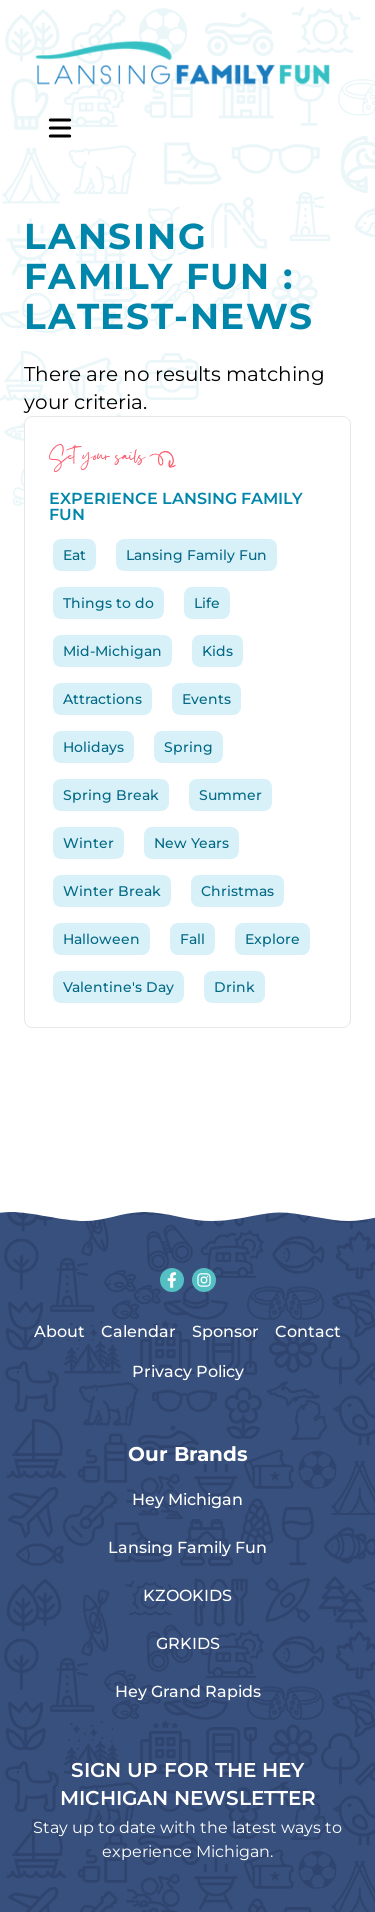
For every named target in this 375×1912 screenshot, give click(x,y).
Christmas (237, 891)
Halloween (101, 939)
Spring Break (111, 795)
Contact (308, 1331)
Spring (188, 747)
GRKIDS (188, 1643)
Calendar (138, 1331)
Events (206, 699)
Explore (272, 939)
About (59, 1331)
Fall (192, 939)
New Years (191, 843)
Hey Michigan (187, 1499)
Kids (217, 651)
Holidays (93, 747)
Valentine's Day (118, 987)
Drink (234, 987)
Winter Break (112, 891)
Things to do (108, 603)
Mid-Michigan (112, 651)
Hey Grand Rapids (188, 1691)
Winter (88, 843)
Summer (230, 795)
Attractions (102, 699)
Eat (74, 555)
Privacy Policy (188, 1371)
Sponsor (225, 1331)
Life (207, 603)
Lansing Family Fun (196, 555)
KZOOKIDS (187, 1595)
